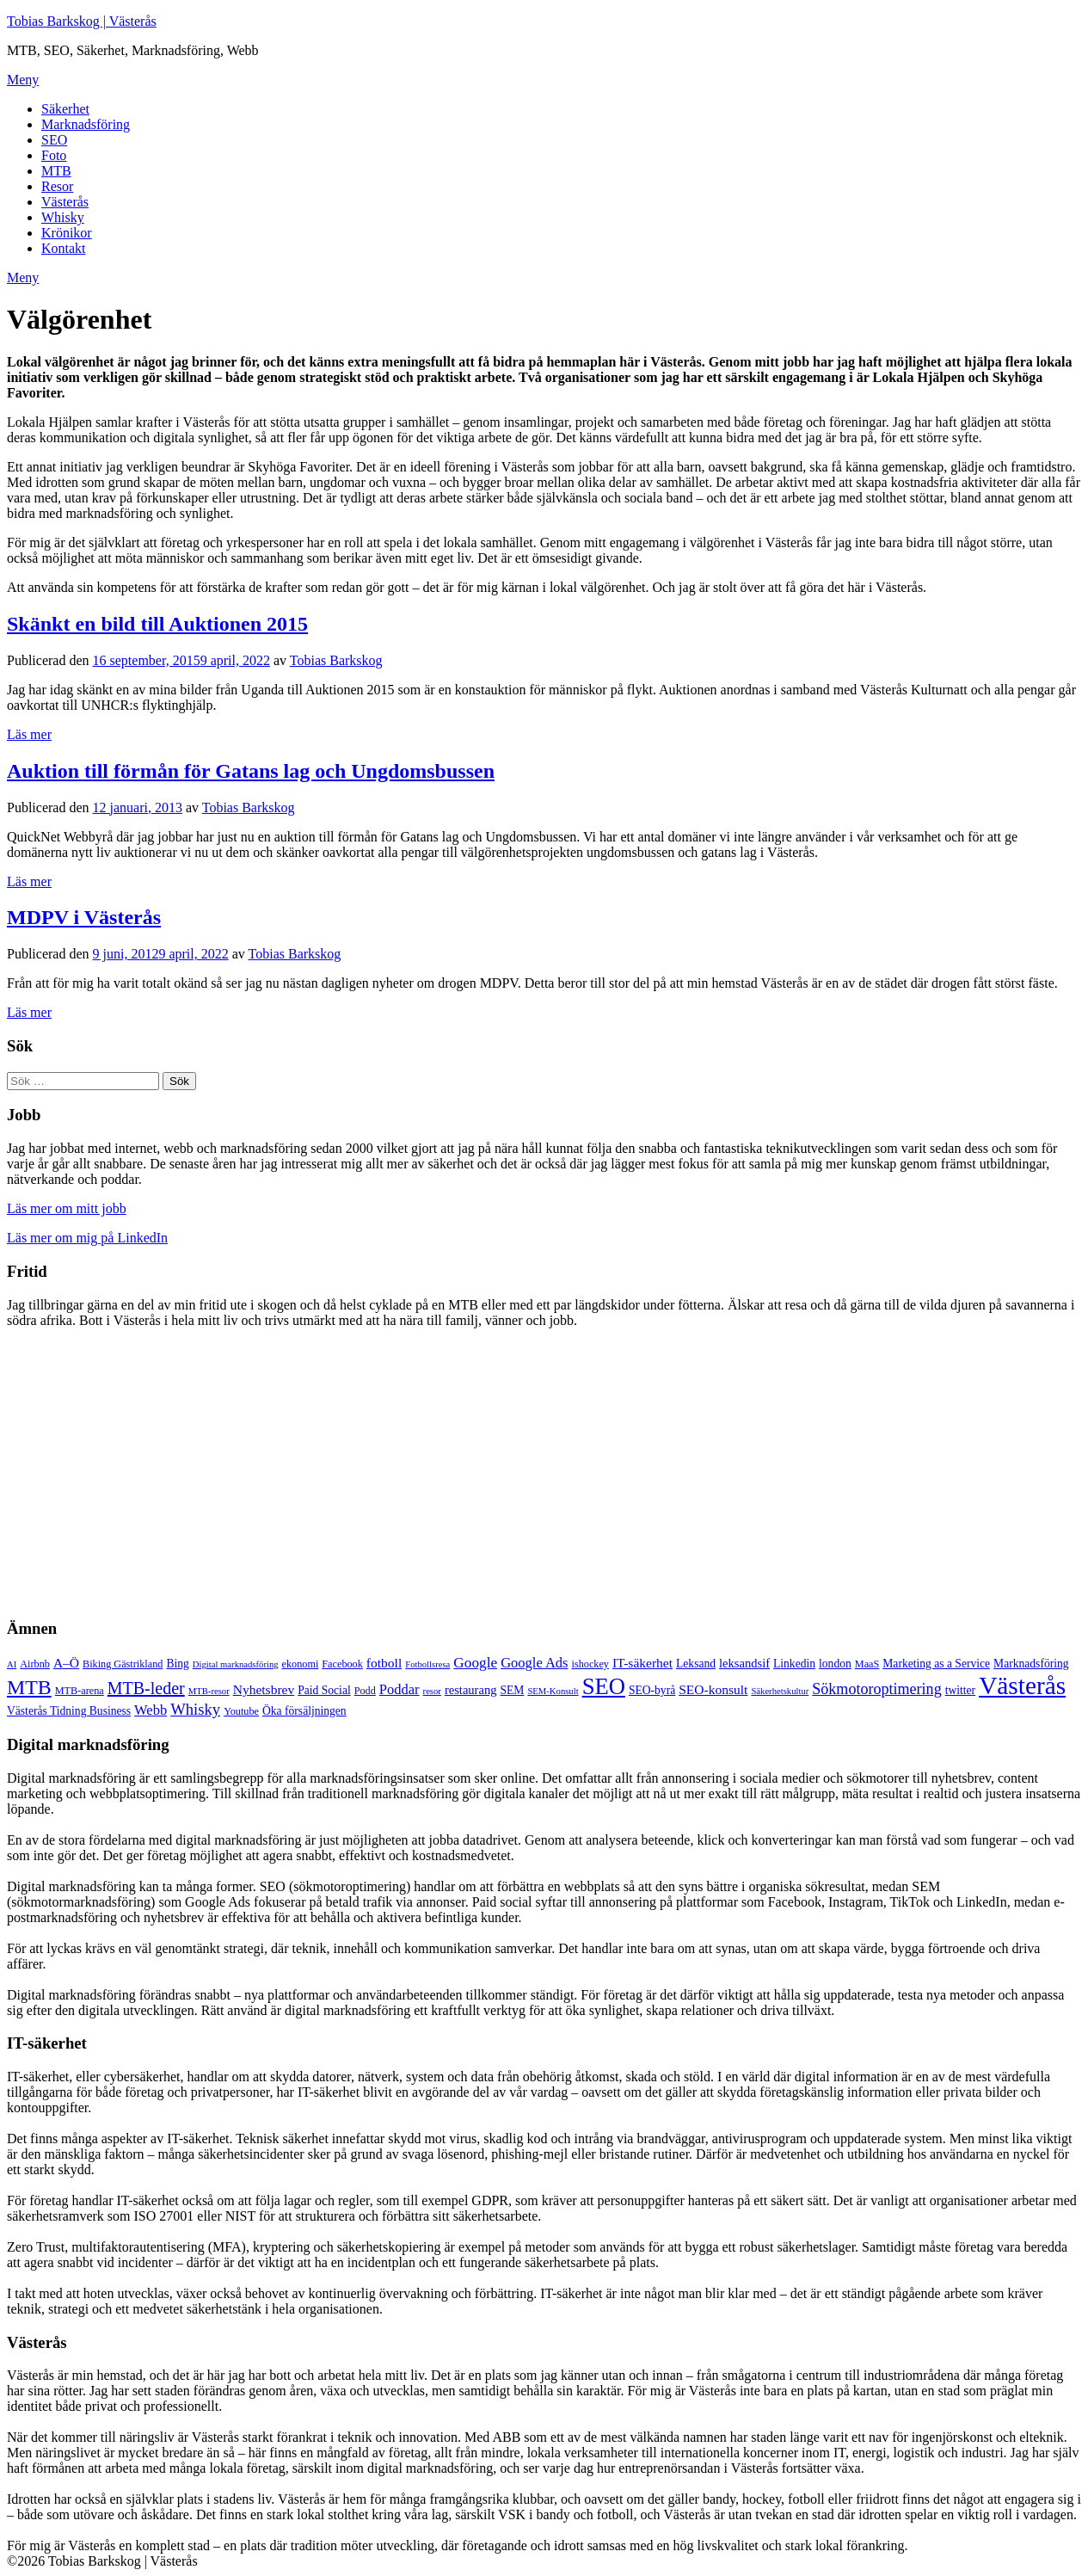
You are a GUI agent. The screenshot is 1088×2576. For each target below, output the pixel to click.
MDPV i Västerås (84, 917)
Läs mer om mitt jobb (66, 1208)
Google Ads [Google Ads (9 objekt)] (534, 1663)
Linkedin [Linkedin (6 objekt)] (794, 1663)
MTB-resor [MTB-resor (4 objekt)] (209, 1691)
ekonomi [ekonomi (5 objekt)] (300, 1664)
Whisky (62, 217)
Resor (57, 186)
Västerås (65, 201)
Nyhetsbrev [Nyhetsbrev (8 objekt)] (264, 1689)
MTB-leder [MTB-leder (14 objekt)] (146, 1688)
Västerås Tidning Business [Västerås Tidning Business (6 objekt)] (69, 1710)
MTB (56, 170)
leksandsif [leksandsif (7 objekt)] (744, 1663)
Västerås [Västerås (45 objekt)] (1022, 1685)
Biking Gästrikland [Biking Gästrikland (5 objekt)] (123, 1664)
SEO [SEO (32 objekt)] (603, 1686)
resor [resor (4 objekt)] (432, 1691)
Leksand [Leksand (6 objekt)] (696, 1663)
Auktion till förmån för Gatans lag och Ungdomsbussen (251, 771)
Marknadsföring (85, 124)
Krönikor (66, 232)
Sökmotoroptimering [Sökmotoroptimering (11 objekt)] (876, 1689)
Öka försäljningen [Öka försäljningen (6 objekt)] (304, 1710)
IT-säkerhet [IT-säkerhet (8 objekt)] (642, 1662)
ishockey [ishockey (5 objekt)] (590, 1664)
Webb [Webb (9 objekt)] (150, 1710)
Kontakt (63, 248)
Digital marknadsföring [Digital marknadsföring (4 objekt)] (236, 1664)
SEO (54, 139)
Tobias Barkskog (336, 660)
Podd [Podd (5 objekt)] (365, 1691)
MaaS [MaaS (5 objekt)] (867, 1664)
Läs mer (29, 734)
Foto (53, 155)
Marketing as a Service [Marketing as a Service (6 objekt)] (936, 1663)
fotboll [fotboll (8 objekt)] (384, 1662)
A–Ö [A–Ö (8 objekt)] (66, 1662)
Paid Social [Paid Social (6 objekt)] (324, 1690)
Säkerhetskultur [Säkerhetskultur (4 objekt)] (779, 1691)
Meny (23, 79)
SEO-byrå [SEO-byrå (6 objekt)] (652, 1690)
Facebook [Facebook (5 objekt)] (342, 1664)
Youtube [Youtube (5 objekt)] (241, 1711)
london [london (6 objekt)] (835, 1663)
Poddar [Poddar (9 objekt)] (399, 1689)
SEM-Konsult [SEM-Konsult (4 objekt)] (552, 1691)
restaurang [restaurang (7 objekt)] (471, 1690)
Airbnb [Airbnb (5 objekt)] (35, 1664)
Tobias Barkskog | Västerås (82, 21)
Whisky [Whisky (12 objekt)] (195, 1709)
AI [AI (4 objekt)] (11, 1664)
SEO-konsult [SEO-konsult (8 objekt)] (713, 1689)
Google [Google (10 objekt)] (475, 1663)
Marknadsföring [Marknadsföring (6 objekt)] (1030, 1663)
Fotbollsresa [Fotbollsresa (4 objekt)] (427, 1664)
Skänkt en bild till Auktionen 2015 (157, 624)
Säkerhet (65, 109)
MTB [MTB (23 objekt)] (29, 1687)
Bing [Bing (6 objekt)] (177, 1663)
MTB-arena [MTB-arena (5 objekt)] (79, 1691)
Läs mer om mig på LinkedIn (87, 1237)
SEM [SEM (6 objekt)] (512, 1690)
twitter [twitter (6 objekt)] (960, 1690)
